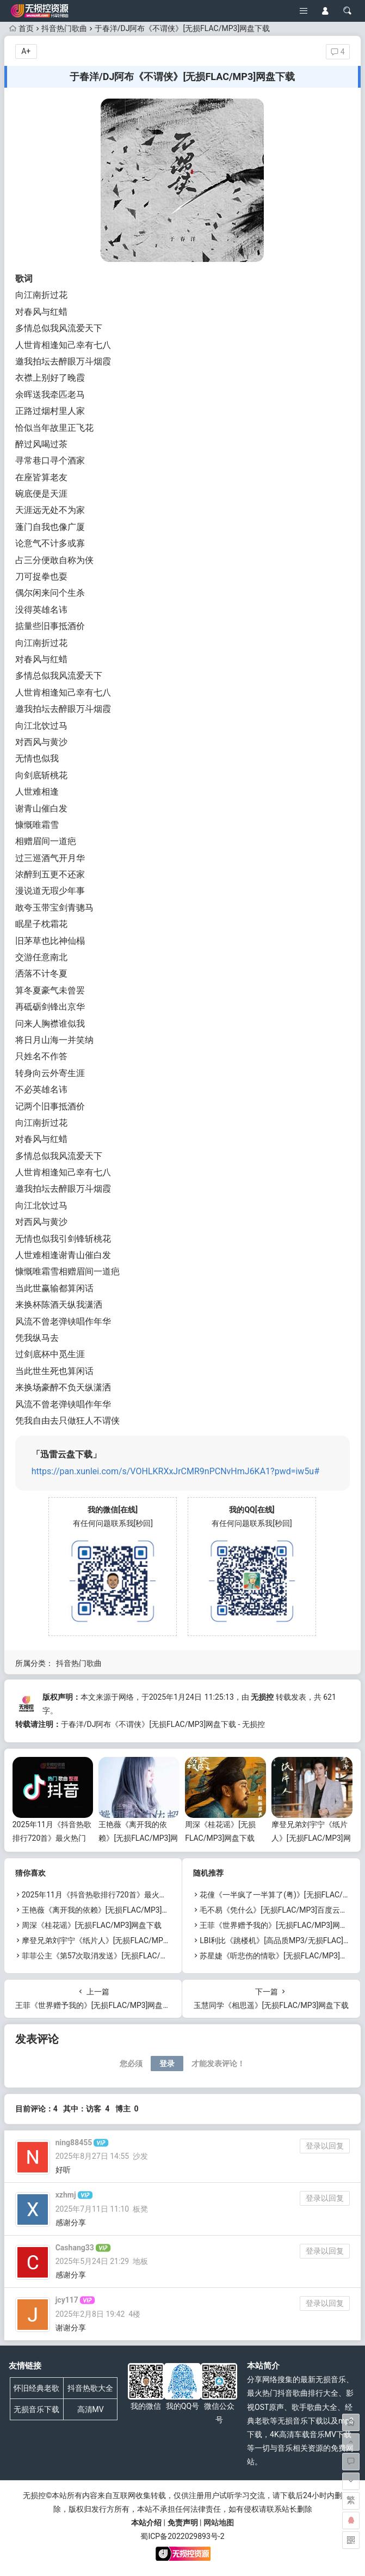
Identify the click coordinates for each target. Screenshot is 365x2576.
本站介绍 (146, 2522)
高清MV (90, 2409)
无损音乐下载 (36, 2409)
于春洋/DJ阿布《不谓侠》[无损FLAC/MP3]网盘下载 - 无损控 (163, 1724)
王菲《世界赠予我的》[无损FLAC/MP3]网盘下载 (281, 1925)
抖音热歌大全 (90, 2388)
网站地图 (218, 2522)
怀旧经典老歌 (36, 2388)
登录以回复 (325, 2145)
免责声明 (183, 2522)
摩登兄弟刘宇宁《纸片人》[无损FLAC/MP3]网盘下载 (311, 1838)
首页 (21, 28)
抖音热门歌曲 (64, 28)
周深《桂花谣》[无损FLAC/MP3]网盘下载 (92, 1925)
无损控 (262, 1697)
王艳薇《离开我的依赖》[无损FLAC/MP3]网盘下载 (138, 1838)
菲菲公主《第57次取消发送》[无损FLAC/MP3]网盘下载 (115, 1955)
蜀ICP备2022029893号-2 (182, 2536)
